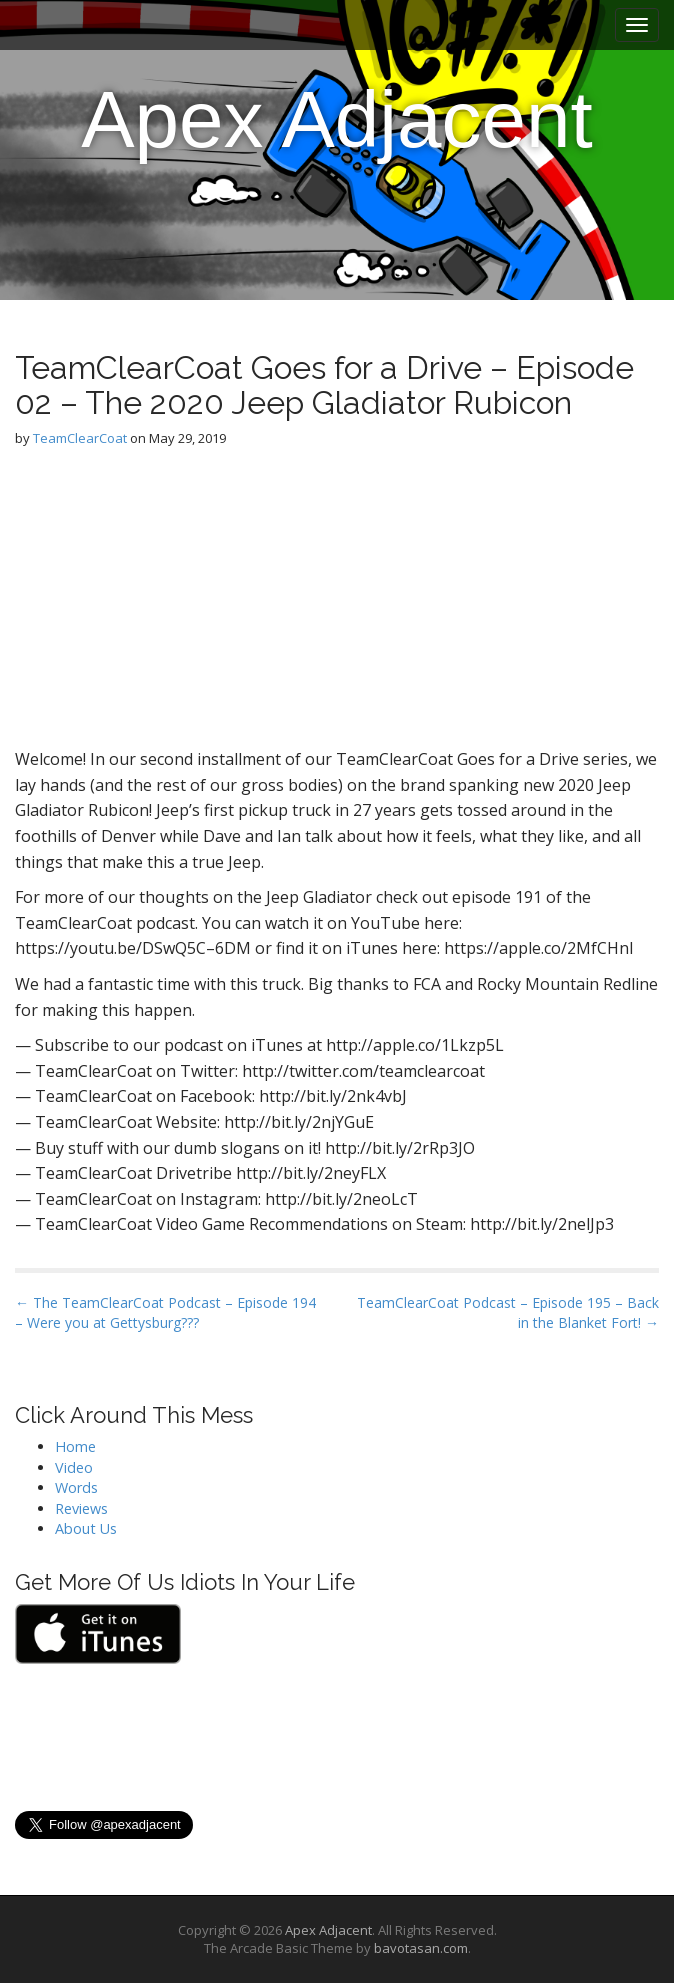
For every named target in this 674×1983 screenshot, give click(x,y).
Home (75, 1446)
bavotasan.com (421, 1948)
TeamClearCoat (80, 438)
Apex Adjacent (336, 119)
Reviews (81, 1508)
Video (74, 1467)
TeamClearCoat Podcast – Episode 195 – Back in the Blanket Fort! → (508, 1312)
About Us (86, 1528)
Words (76, 1487)
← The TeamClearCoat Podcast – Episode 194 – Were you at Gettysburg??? (165, 1312)
